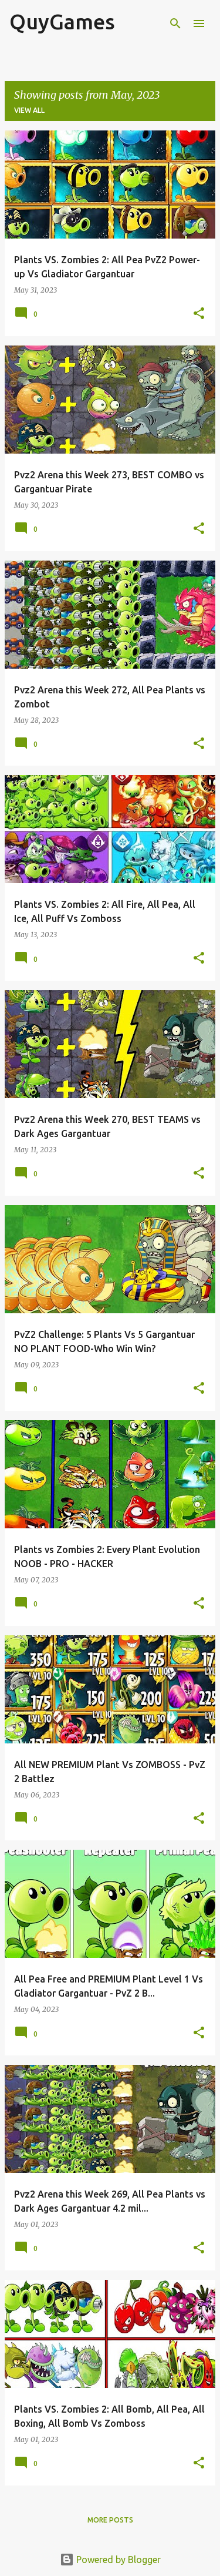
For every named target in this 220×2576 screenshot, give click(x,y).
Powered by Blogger (110, 2559)
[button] (199, 314)
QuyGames (62, 21)
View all (29, 110)
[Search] (175, 23)
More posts (110, 2520)
